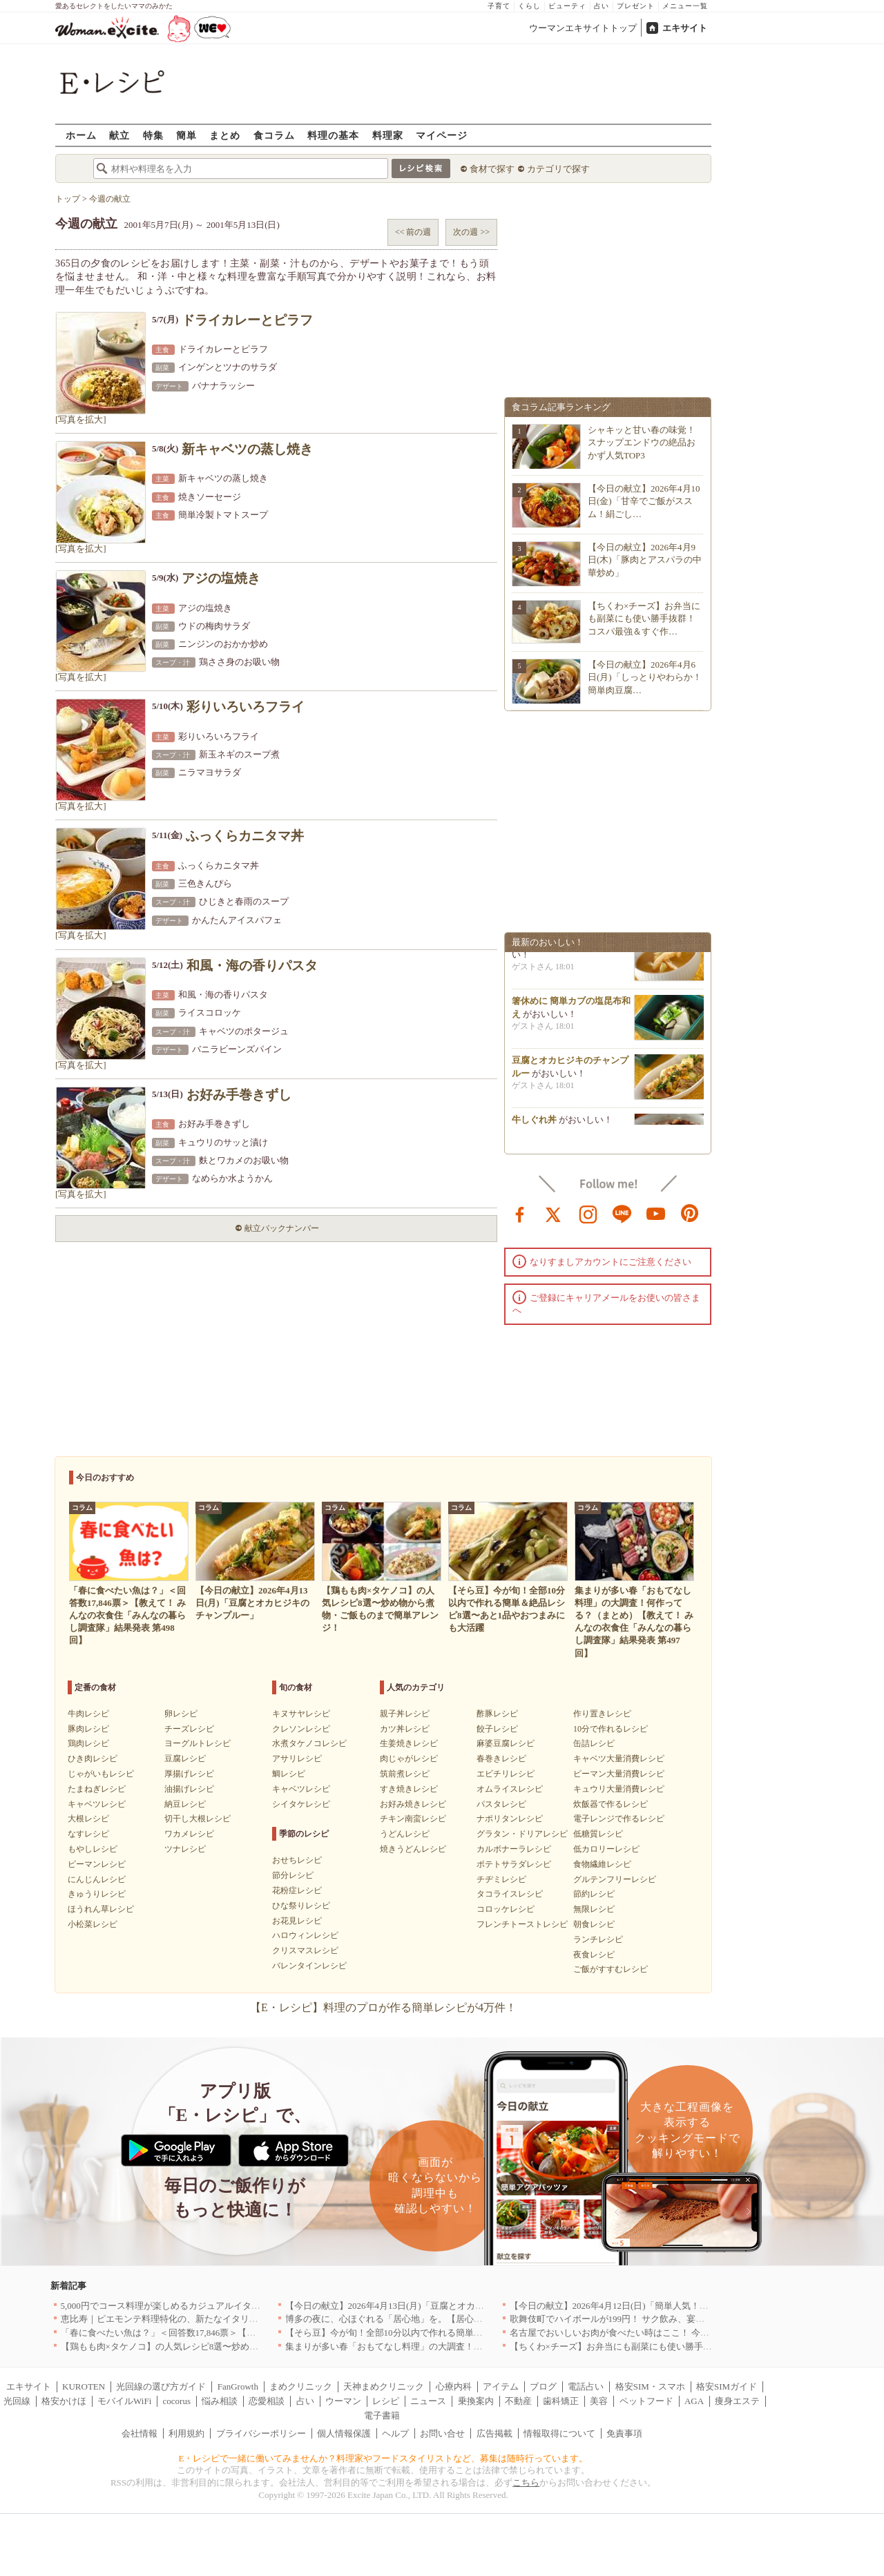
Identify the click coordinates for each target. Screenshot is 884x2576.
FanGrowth (238, 2386)
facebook (520, 1213)
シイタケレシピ (301, 1804)
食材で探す (492, 169)
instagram (588, 1213)
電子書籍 (382, 2415)
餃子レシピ (497, 1729)
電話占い (586, 2386)
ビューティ (567, 6)
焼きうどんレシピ (413, 1849)
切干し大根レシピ (197, 1818)
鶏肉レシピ (88, 1743)
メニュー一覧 (685, 6)
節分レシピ (293, 1875)
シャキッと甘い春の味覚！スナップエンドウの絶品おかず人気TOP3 (641, 442)
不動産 (518, 2401)
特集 (153, 135)
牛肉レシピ (88, 1713)
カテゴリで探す (558, 169)
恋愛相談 (267, 2401)
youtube (656, 1213)
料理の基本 (333, 135)
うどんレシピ (405, 1834)
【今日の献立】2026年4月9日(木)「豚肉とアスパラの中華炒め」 (645, 559)
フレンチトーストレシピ (522, 1924)
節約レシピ (594, 1894)
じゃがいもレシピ (101, 1774)
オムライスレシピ (510, 1789)
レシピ (385, 2401)
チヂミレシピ (501, 1879)
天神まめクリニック (383, 2386)
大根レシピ (88, 1818)
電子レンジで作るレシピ (618, 1818)
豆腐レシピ (185, 1758)
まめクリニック (300, 2386)
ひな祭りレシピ (301, 1905)
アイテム (501, 2386)
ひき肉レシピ (92, 1758)
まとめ (224, 135)
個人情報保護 (344, 2433)
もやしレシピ (92, 1849)
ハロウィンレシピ (305, 1935)
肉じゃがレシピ (409, 1758)
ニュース (428, 2401)
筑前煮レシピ (405, 1774)
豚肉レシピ (88, 1729)
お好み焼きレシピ (413, 1804)
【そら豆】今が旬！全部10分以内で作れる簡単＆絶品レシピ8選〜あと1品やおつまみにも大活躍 (478, 2332)
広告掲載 (494, 2433)
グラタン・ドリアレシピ (522, 1834)
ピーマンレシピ (97, 1864)
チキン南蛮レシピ (413, 1818)
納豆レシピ (185, 1804)
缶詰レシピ (594, 1743)
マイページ (442, 135)
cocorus (177, 2401)
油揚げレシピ (189, 1789)
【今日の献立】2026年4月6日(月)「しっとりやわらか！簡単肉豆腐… (645, 677)
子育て (499, 6)
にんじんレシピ (97, 1879)
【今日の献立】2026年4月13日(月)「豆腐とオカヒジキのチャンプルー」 (429, 2306)
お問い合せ (442, 2433)
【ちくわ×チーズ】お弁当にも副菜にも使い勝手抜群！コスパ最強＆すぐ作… (644, 618)
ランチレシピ (598, 1939)
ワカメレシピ (189, 1834)
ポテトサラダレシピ (514, 1864)
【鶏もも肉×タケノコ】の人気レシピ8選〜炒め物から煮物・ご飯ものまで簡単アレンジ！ (241, 2346)
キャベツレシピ (97, 1804)
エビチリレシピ (506, 1774)
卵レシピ (181, 1713)
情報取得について (559, 2433)
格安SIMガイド (726, 2386)
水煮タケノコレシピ (309, 1743)
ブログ (543, 2386)
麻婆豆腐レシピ (506, 1743)
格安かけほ (63, 2401)
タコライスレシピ (510, 1894)
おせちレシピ (297, 1860)
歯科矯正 (561, 2401)
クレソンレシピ (301, 1729)
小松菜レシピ (92, 1924)
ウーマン (343, 2401)
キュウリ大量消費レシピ (618, 1789)
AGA (694, 2401)
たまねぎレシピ (97, 1789)
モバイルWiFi (124, 2401)
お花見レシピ (297, 1921)
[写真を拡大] (80, 419)
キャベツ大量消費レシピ (618, 1758)
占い (601, 6)
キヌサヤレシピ (301, 1713)
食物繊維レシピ (602, 1864)
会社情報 (139, 2433)
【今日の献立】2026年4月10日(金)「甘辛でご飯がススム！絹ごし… (644, 501)
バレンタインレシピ (309, 1965)
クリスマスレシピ (305, 1950)
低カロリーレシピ (606, 1849)
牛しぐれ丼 (534, 1123)
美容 (599, 2401)
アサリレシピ (297, 1758)
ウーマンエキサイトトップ (583, 28)
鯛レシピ (288, 1774)
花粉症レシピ (297, 1890)
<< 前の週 (413, 232)
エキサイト (684, 28)
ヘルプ (395, 2433)
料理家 (387, 135)
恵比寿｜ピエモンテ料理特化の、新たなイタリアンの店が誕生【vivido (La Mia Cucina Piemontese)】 (260, 2319)
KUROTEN (83, 2386)
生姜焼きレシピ (409, 1743)
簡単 (186, 135)
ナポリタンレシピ (510, 1818)
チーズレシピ (189, 1729)
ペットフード (646, 2401)
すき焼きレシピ (409, 1789)
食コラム (274, 135)
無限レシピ (594, 1909)
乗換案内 (476, 2401)
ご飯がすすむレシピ (610, 1969)
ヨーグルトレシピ (197, 1743)
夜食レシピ (594, 1954)
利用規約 (186, 2433)
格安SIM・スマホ (650, 2386)
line (622, 1213)
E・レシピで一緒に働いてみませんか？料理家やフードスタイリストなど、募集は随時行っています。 (383, 2458)
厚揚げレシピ (189, 1774)
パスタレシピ (501, 1804)
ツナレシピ (185, 1849)
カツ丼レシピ (405, 1729)
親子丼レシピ (405, 1713)
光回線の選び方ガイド (161, 2386)
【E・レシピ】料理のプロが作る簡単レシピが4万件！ (383, 2007)
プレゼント (636, 6)
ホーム (81, 135)
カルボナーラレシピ (514, 1849)
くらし (529, 6)
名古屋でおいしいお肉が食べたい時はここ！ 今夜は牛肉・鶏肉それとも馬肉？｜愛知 (681, 2332)
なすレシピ (88, 1834)
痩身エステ (737, 2401)
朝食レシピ (594, 1924)
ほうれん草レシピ (101, 1909)
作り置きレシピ (602, 1713)
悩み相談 (220, 2401)
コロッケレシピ (506, 1909)
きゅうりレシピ (97, 1894)
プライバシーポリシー (261, 2433)
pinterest (690, 1213)
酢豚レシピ (497, 1713)
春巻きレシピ (501, 1758)
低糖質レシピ (598, 1834)
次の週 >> (471, 232)
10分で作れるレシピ (610, 1729)
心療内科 (454, 2386)
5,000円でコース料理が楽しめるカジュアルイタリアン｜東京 (183, 2306)
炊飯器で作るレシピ (610, 1804)
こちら (525, 2482)
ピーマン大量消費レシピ (618, 1774)
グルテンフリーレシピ (614, 1879)
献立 (119, 135)
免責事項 (624, 2433)
